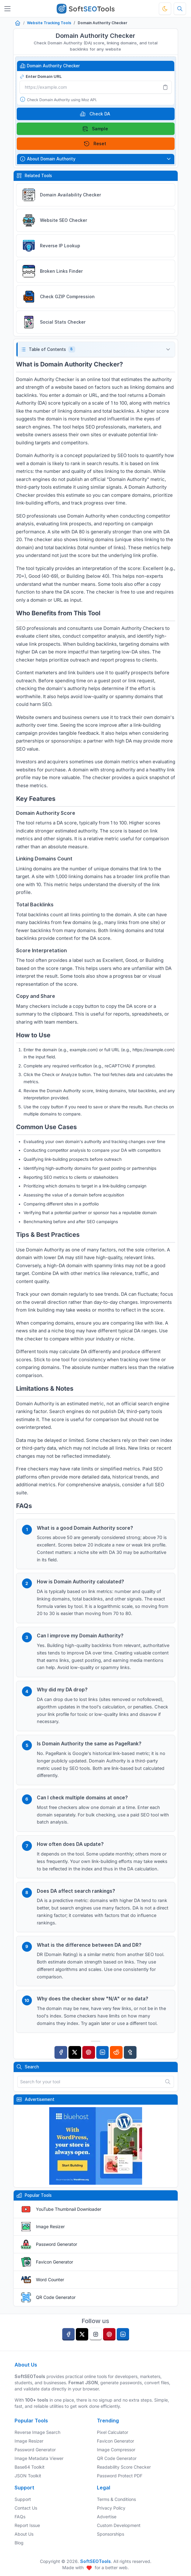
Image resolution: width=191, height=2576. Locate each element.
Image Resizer (50, 2226)
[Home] (18, 23)
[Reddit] (116, 2052)
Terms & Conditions (116, 2499)
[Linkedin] (102, 2052)
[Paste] (165, 87)
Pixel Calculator (112, 2432)
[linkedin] (123, 2334)
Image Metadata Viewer (39, 2458)
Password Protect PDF (119, 2475)
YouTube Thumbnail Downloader (68, 2209)
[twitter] (82, 2334)
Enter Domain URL (41, 76)
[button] (95, 349)
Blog (19, 2542)
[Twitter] (74, 2052)
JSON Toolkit (28, 2475)
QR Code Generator (56, 2297)
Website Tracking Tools (49, 22)
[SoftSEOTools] (86, 8)
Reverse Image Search (37, 2432)
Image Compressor (116, 2449)
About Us (24, 2534)
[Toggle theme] (165, 8)
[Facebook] (60, 2052)
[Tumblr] (130, 2052)
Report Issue (27, 2525)
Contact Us (26, 2508)
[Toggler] (7, 9)
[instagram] (95, 2334)
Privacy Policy (111, 2508)
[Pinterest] (88, 2052)
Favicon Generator (54, 2261)
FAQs (20, 2516)
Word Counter (50, 2279)
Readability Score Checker (124, 2467)
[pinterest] (109, 2334)
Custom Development (119, 2525)
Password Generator (56, 2244)
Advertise (106, 2516)
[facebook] (68, 2334)
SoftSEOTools (95, 2561)
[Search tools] (180, 8)
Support (23, 2499)
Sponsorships (110, 2534)
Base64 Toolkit (30, 2467)
